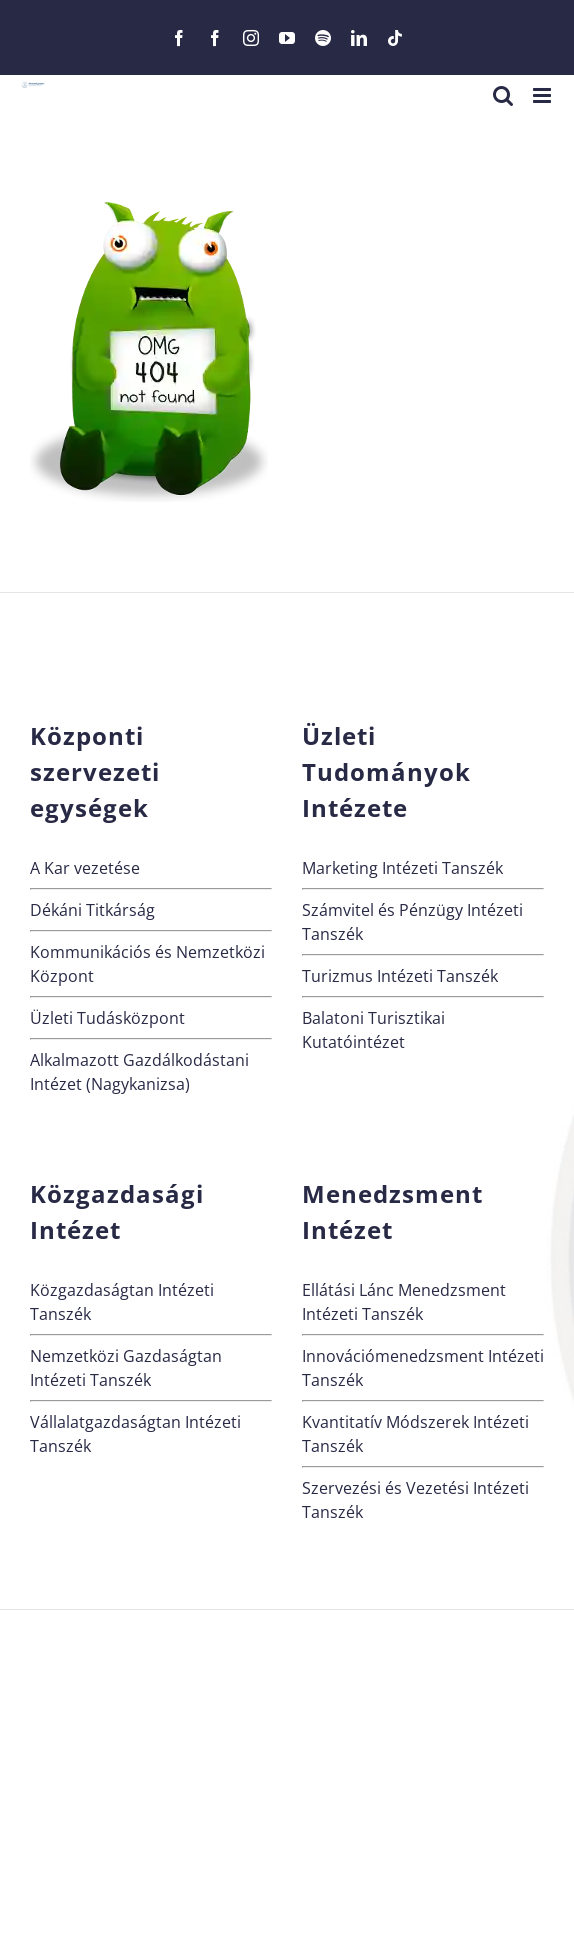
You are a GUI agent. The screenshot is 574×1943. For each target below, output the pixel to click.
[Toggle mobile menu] (543, 95)
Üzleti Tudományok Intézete (386, 771)
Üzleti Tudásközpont (107, 1018)
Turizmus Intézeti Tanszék (400, 976)
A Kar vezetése (85, 868)
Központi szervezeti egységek (95, 771)
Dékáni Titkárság (92, 910)
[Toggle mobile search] (503, 95)
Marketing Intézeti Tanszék (402, 868)
